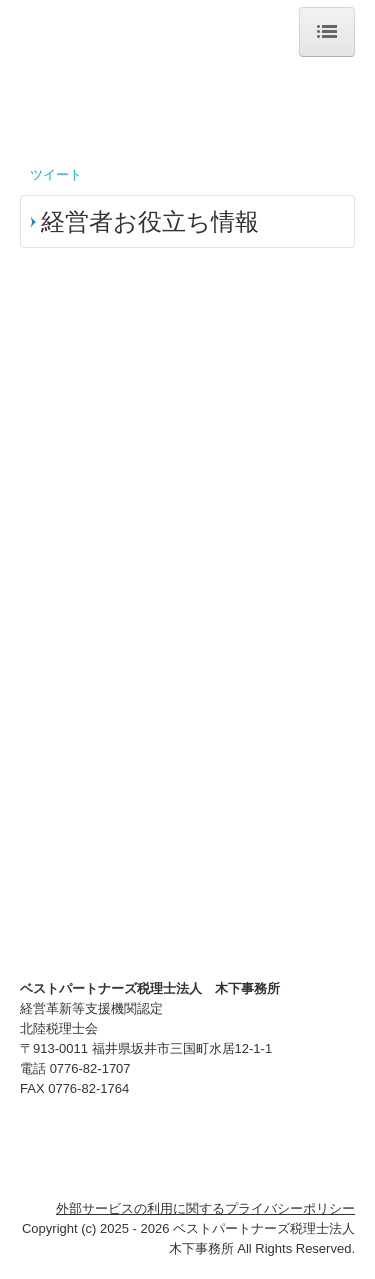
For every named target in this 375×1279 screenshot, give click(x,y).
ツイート (56, 174)
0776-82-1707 (90, 1068)
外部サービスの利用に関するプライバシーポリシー (205, 1208)
